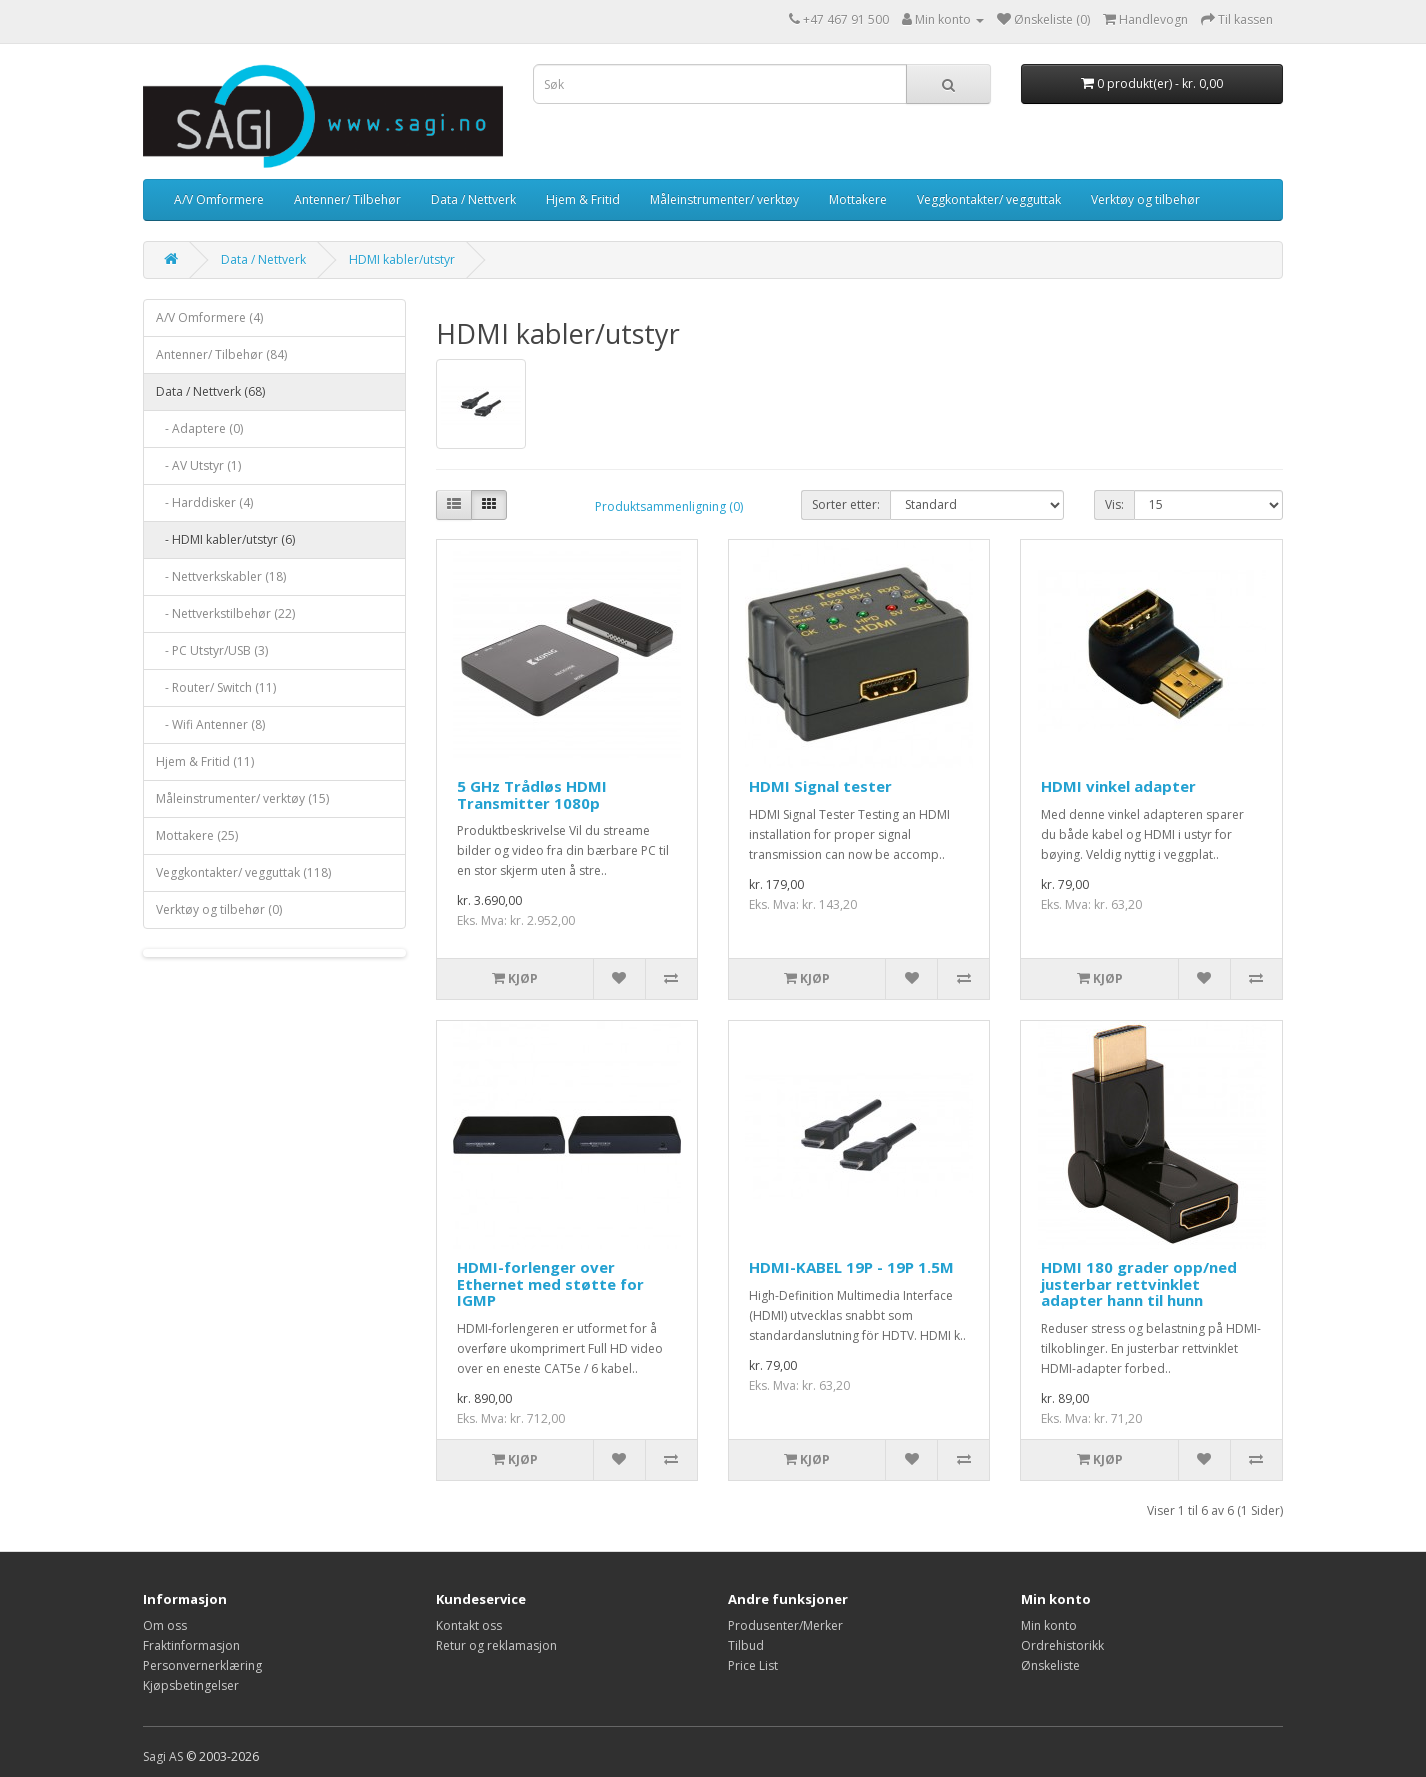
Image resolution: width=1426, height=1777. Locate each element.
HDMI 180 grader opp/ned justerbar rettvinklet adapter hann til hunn (1139, 1283)
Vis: (1114, 504)
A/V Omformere (219, 199)
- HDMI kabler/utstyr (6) (225, 539)
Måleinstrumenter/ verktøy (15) (242, 798)
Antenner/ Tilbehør (347, 199)
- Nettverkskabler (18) (221, 576)
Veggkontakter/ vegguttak (989, 199)
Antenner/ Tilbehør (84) (221, 354)
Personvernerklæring (202, 1665)
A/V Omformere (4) (209, 317)
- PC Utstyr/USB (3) (212, 650)
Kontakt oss (469, 1625)
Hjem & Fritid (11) (205, 761)
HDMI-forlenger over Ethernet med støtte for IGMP (550, 1283)
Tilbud (746, 1645)
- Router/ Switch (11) (216, 687)
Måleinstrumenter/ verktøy (724, 199)
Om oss (165, 1625)
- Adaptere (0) (199, 428)
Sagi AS (163, 1756)
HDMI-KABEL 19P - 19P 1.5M (851, 1267)
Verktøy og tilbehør (1145, 199)
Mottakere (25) (197, 835)
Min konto (1049, 1625)
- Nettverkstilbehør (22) (225, 613)
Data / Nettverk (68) (210, 391)
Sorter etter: (846, 504)
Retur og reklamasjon (496, 1645)
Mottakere (858, 199)
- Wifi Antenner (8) (210, 724)
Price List (753, 1665)
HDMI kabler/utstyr (402, 259)
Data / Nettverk (473, 199)
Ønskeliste (1050, 1665)
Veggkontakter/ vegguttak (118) (243, 872)
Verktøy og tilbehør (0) (219, 909)
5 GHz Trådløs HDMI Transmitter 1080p (532, 794)
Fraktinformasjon (191, 1645)
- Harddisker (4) (204, 502)
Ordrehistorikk (1062, 1645)
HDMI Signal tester (820, 786)
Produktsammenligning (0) (669, 506)
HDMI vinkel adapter (1118, 786)
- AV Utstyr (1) (198, 465)
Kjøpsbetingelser (191, 1685)
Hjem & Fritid (583, 199)
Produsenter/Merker (785, 1625)
